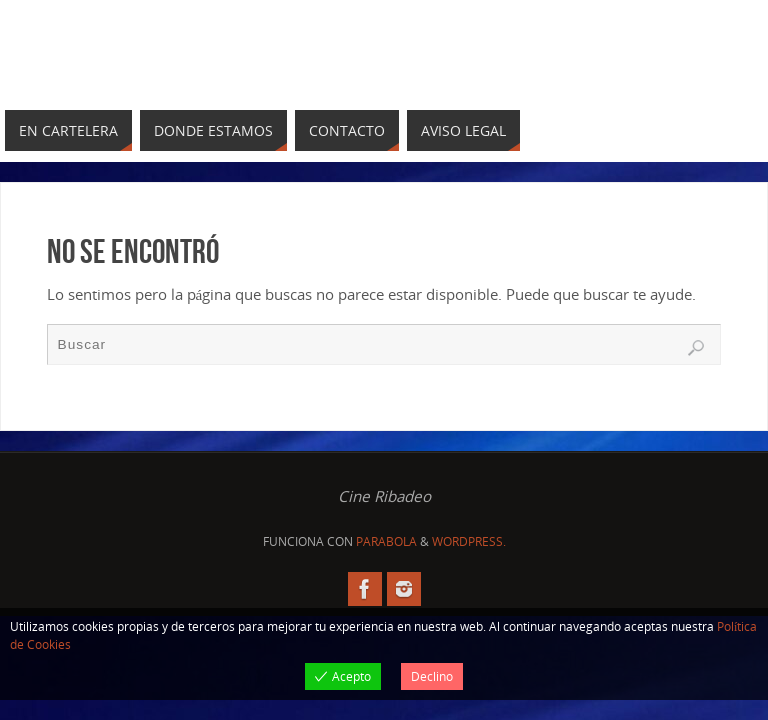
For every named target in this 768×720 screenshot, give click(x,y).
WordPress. (469, 541)
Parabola (386, 541)
